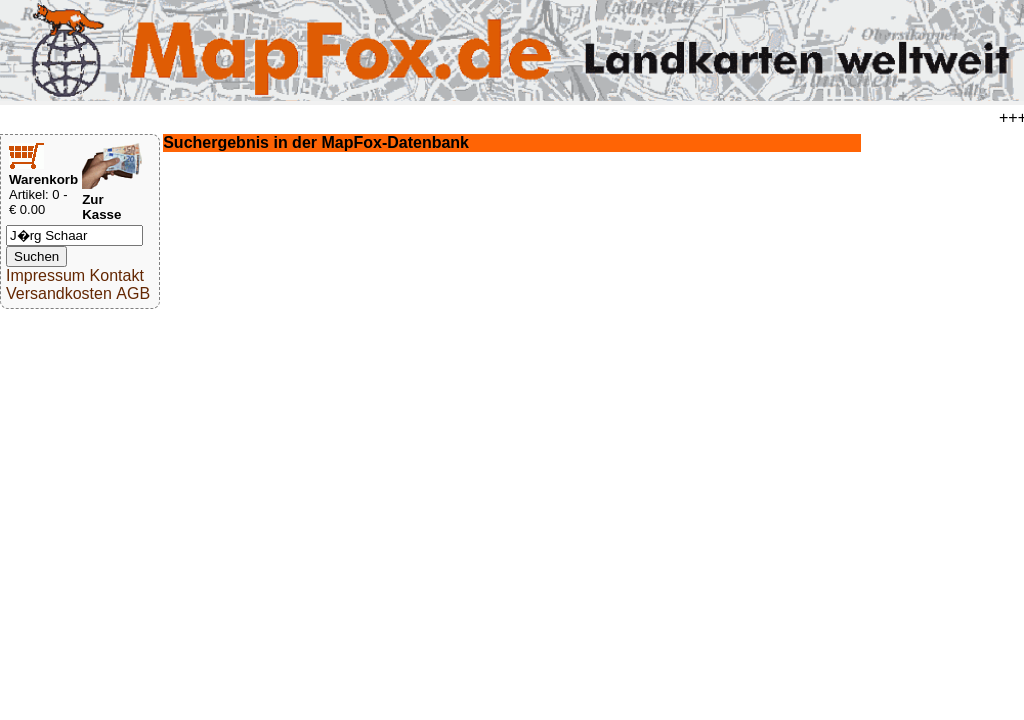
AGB (133, 293)
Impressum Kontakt (75, 275)
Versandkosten (59, 293)
